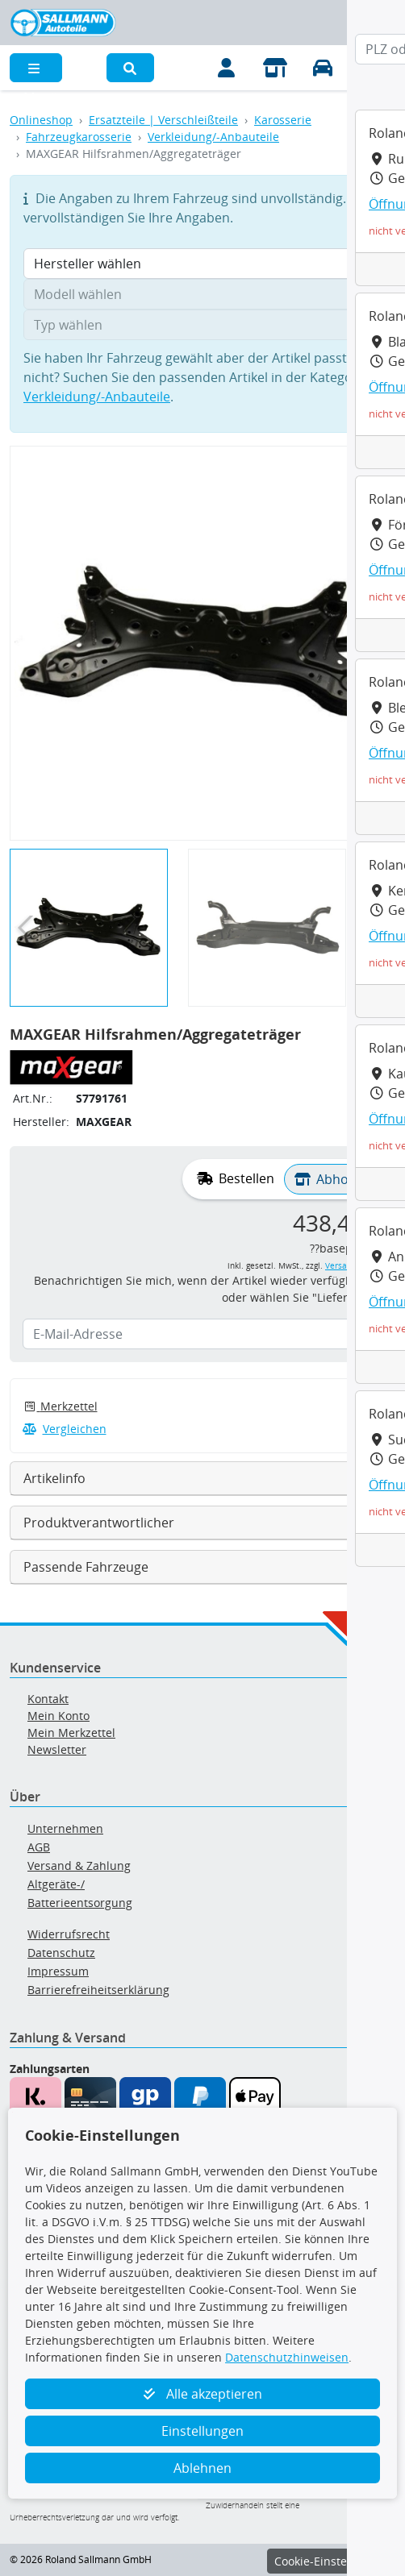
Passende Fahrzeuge (85, 1567)
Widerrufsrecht (68, 1934)
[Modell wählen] (202, 294)
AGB (38, 1847)
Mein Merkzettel (71, 1732)
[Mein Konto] (226, 67)
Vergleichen (64, 1428)
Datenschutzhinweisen (287, 2357)
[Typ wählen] (202, 325)
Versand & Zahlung (79, 1865)
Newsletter (56, 1749)
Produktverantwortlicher (98, 1522)
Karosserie (282, 119)
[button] (130, 67)
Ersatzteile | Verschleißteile (163, 119)
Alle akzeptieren (203, 2394)
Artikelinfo (54, 1478)
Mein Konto (58, 1715)
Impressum (58, 1971)
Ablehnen (202, 2468)
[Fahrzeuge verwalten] (323, 67)
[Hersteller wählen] (202, 263)
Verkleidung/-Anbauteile (213, 136)
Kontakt (48, 1698)
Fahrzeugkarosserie (79, 136)
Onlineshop (41, 119)
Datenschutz (61, 1952)
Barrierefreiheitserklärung (98, 1989)
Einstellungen (202, 2431)
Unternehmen (65, 1828)
